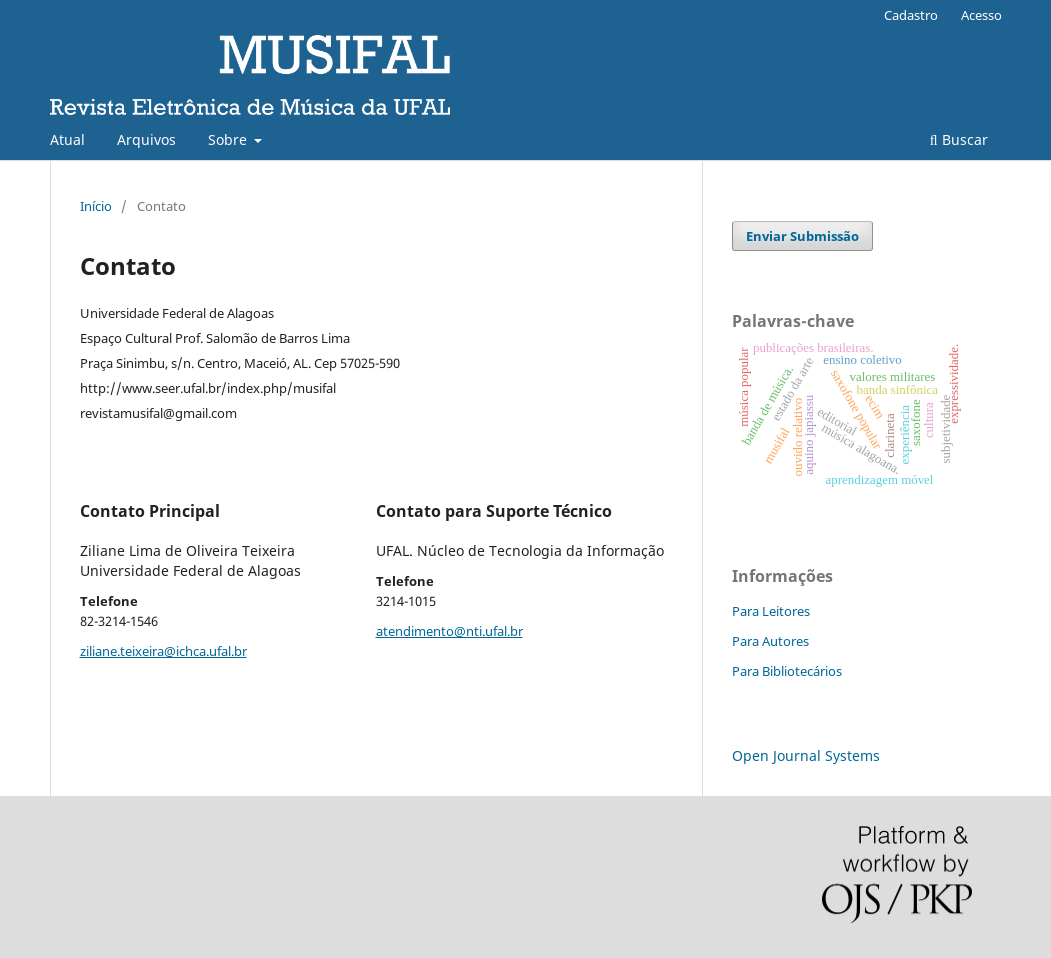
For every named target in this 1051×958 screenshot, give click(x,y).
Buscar (959, 139)
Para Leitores (771, 611)
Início (96, 206)
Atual (67, 139)
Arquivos (146, 139)
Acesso (981, 15)
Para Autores (770, 641)
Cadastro (911, 15)
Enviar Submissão (802, 236)
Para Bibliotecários (787, 671)
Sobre (229, 139)
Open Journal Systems (806, 755)
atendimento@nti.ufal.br (449, 631)
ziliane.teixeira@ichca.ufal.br (163, 651)
